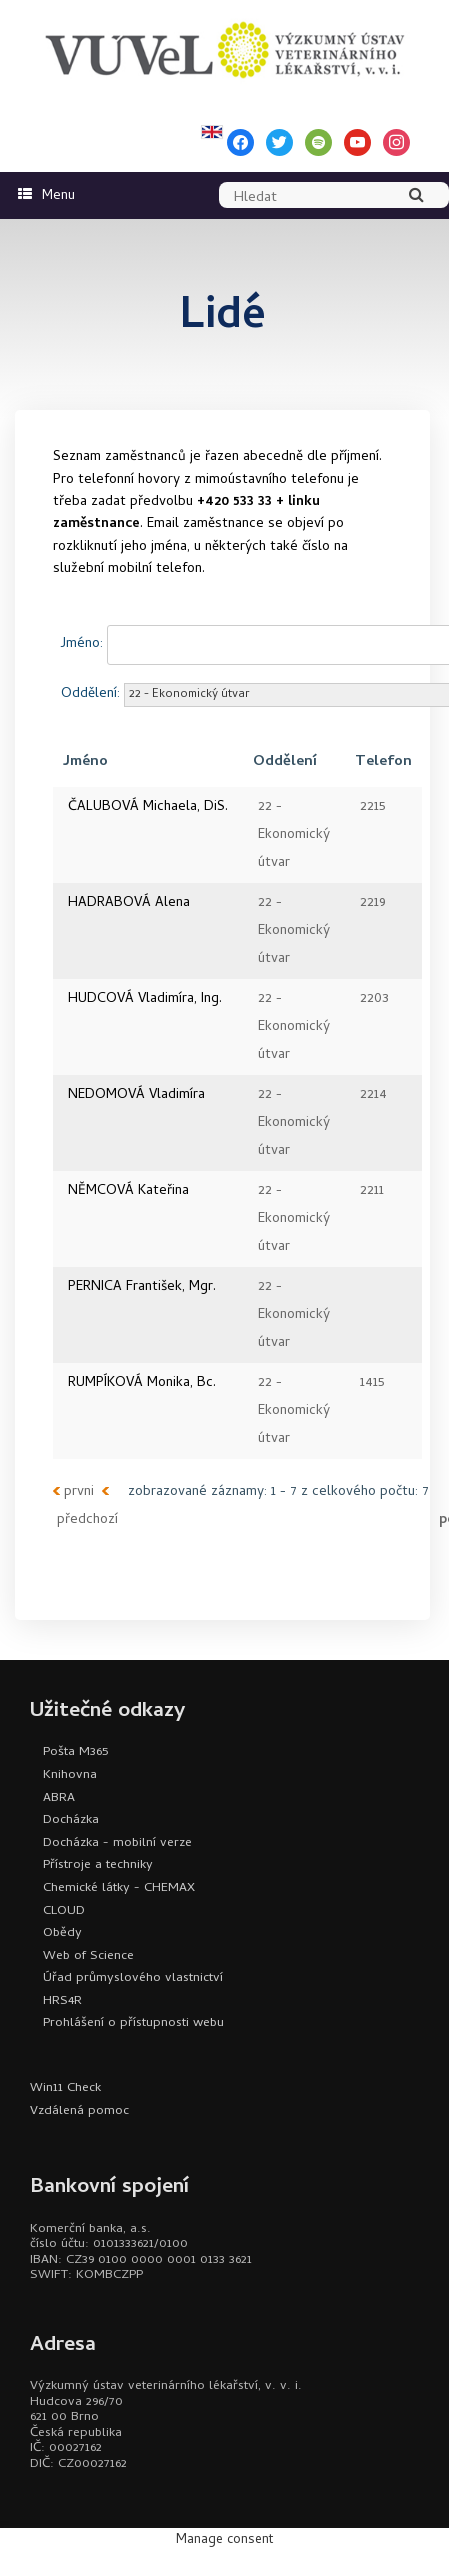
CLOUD (64, 1911)
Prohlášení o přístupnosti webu (133, 2023)
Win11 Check (65, 2088)
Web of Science (88, 1956)
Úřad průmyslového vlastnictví (133, 1978)
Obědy (62, 1933)
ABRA (59, 1798)
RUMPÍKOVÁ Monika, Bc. (142, 1383)
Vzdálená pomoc (79, 2111)
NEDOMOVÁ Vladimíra (136, 1095)
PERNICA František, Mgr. (142, 1287)
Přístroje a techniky (98, 1865)
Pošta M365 (75, 1752)
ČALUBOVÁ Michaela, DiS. (148, 807)
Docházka (71, 1820)
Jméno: (82, 644)
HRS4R (62, 2001)
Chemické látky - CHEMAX (119, 1888)
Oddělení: (90, 694)
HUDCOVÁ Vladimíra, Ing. (145, 999)
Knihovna (70, 1775)
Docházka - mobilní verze (117, 1843)
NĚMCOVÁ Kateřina (128, 1191)
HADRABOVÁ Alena (129, 903)
